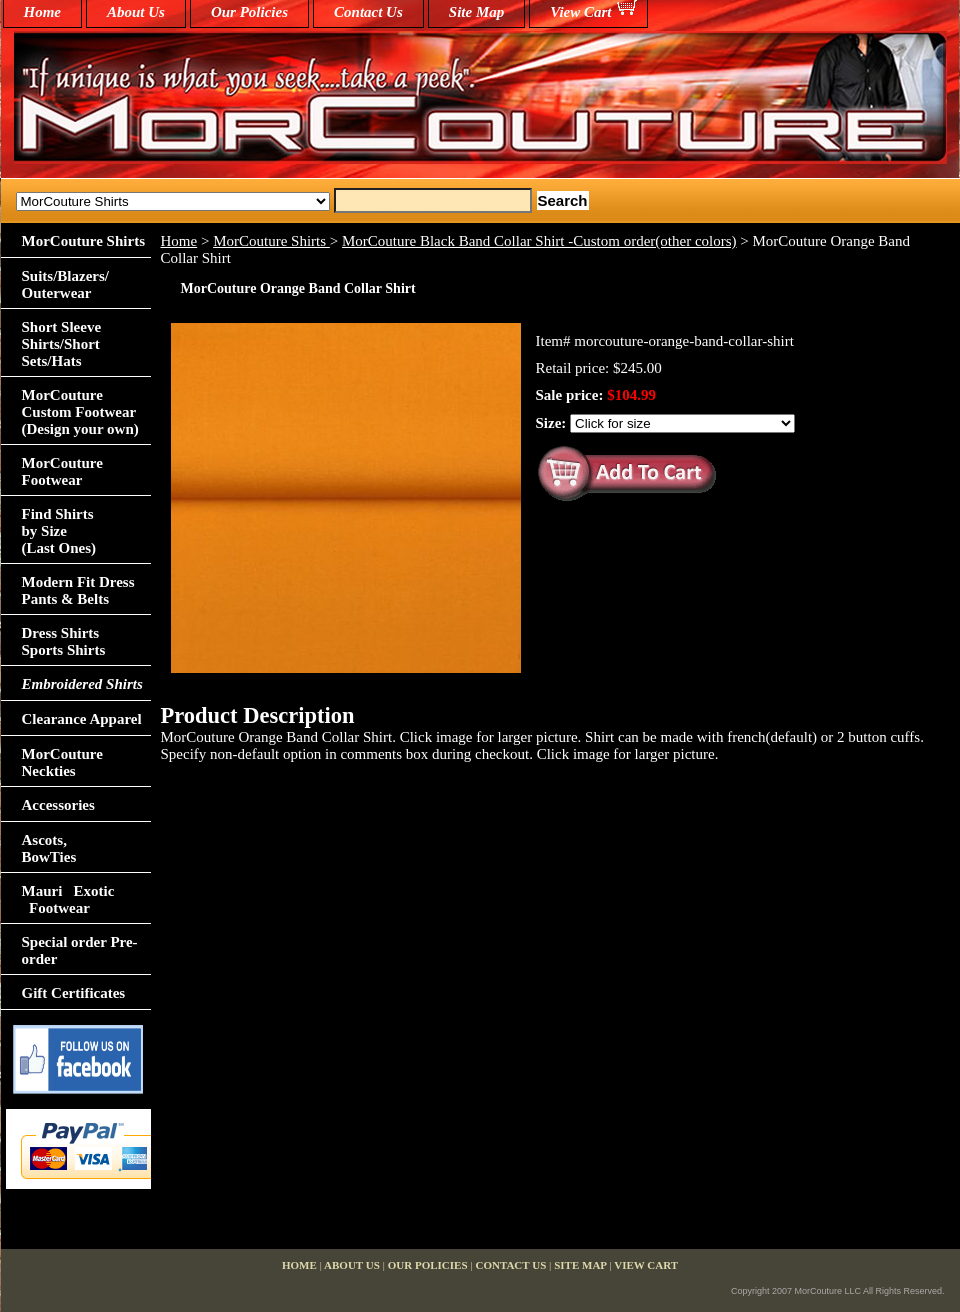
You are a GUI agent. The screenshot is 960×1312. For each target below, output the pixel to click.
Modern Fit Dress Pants (78, 590)
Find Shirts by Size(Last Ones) (59, 531)
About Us (136, 12)
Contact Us (368, 12)
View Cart (580, 12)
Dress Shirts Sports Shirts (64, 641)
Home (179, 241)
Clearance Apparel (82, 719)
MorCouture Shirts (271, 241)
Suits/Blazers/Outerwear (66, 284)
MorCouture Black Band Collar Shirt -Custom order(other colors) (539, 241)
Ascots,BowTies (49, 848)
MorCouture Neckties (62, 762)
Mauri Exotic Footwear (68, 899)
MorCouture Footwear (62, 471)
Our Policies (249, 12)
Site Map (476, 12)
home (43, 12)
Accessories (58, 805)
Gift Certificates (74, 993)
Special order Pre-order (80, 950)
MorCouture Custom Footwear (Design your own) (80, 412)
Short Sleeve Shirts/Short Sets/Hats (62, 344)
